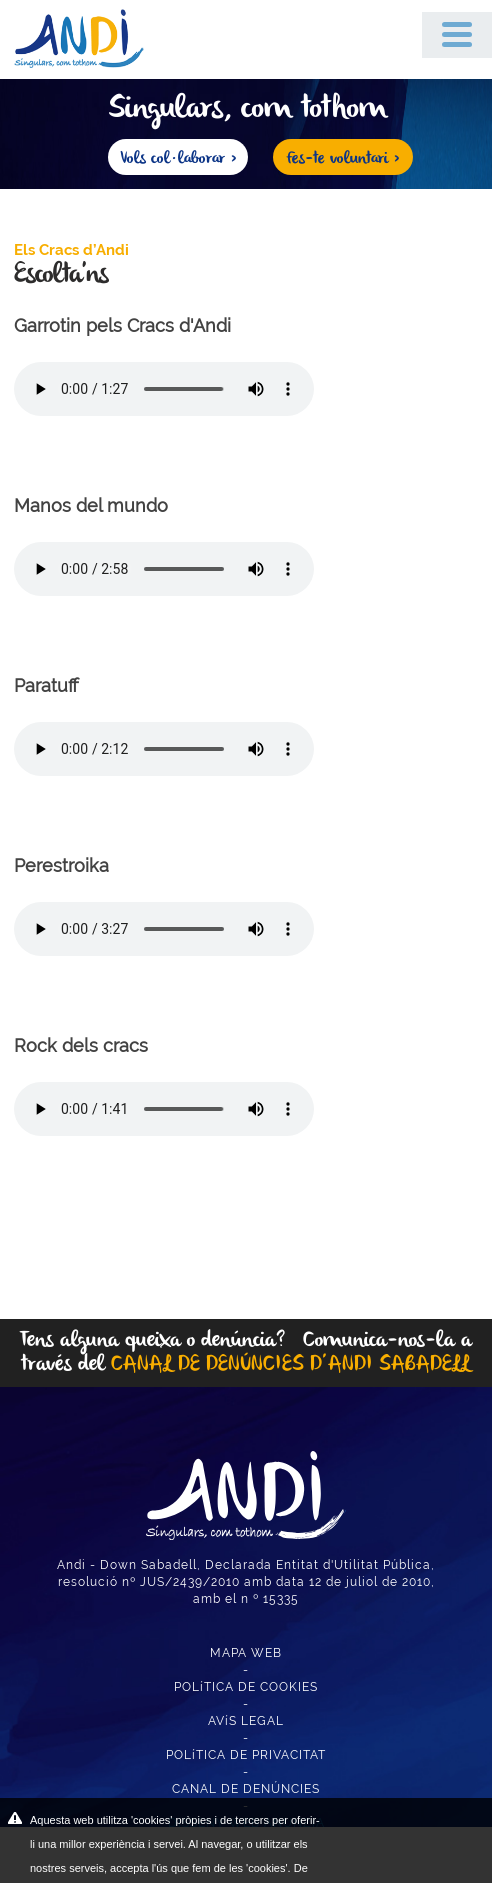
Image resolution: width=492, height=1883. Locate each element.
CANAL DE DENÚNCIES (246, 1789)
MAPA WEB (246, 1653)
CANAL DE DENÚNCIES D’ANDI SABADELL (290, 1364)
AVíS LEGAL (246, 1721)
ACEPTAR (400, 1833)
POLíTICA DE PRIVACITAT (246, 1755)
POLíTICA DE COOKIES (246, 1687)
